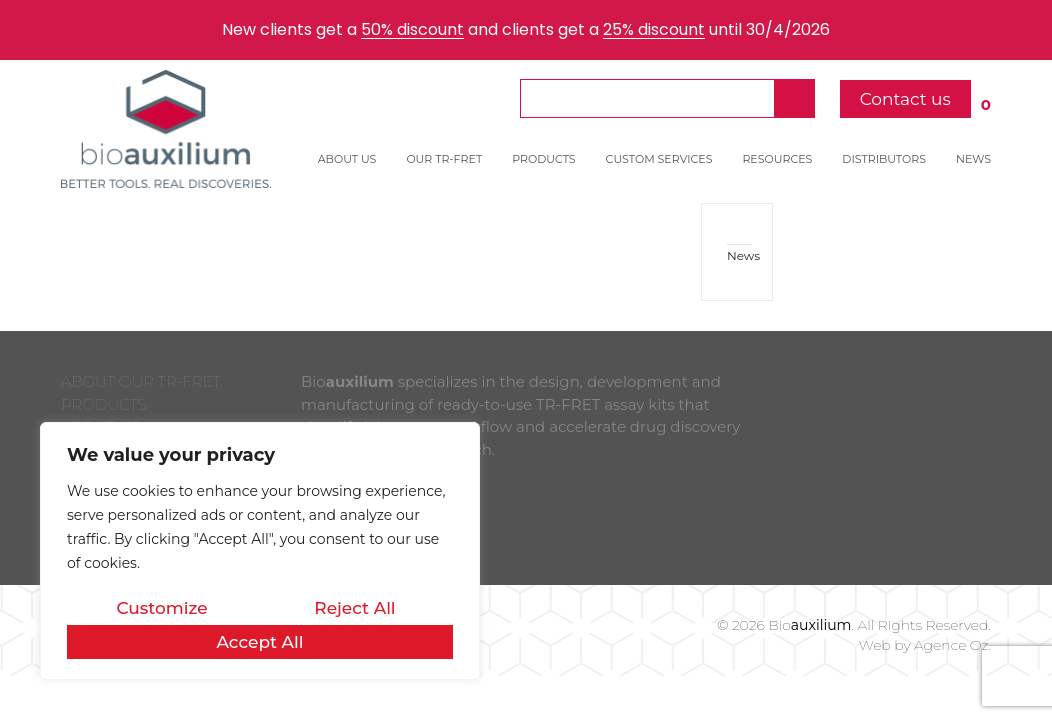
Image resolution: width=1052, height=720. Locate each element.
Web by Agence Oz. (925, 645)
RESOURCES (777, 159)
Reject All (354, 608)
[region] (260, 551)
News (739, 255)
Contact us (905, 99)
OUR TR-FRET (444, 159)
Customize (161, 608)
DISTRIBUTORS (884, 159)
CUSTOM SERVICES (659, 159)
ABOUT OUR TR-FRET (141, 381)
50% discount (412, 29)
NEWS (973, 159)
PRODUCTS (543, 159)
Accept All (259, 642)
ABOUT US (347, 159)
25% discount (654, 29)
